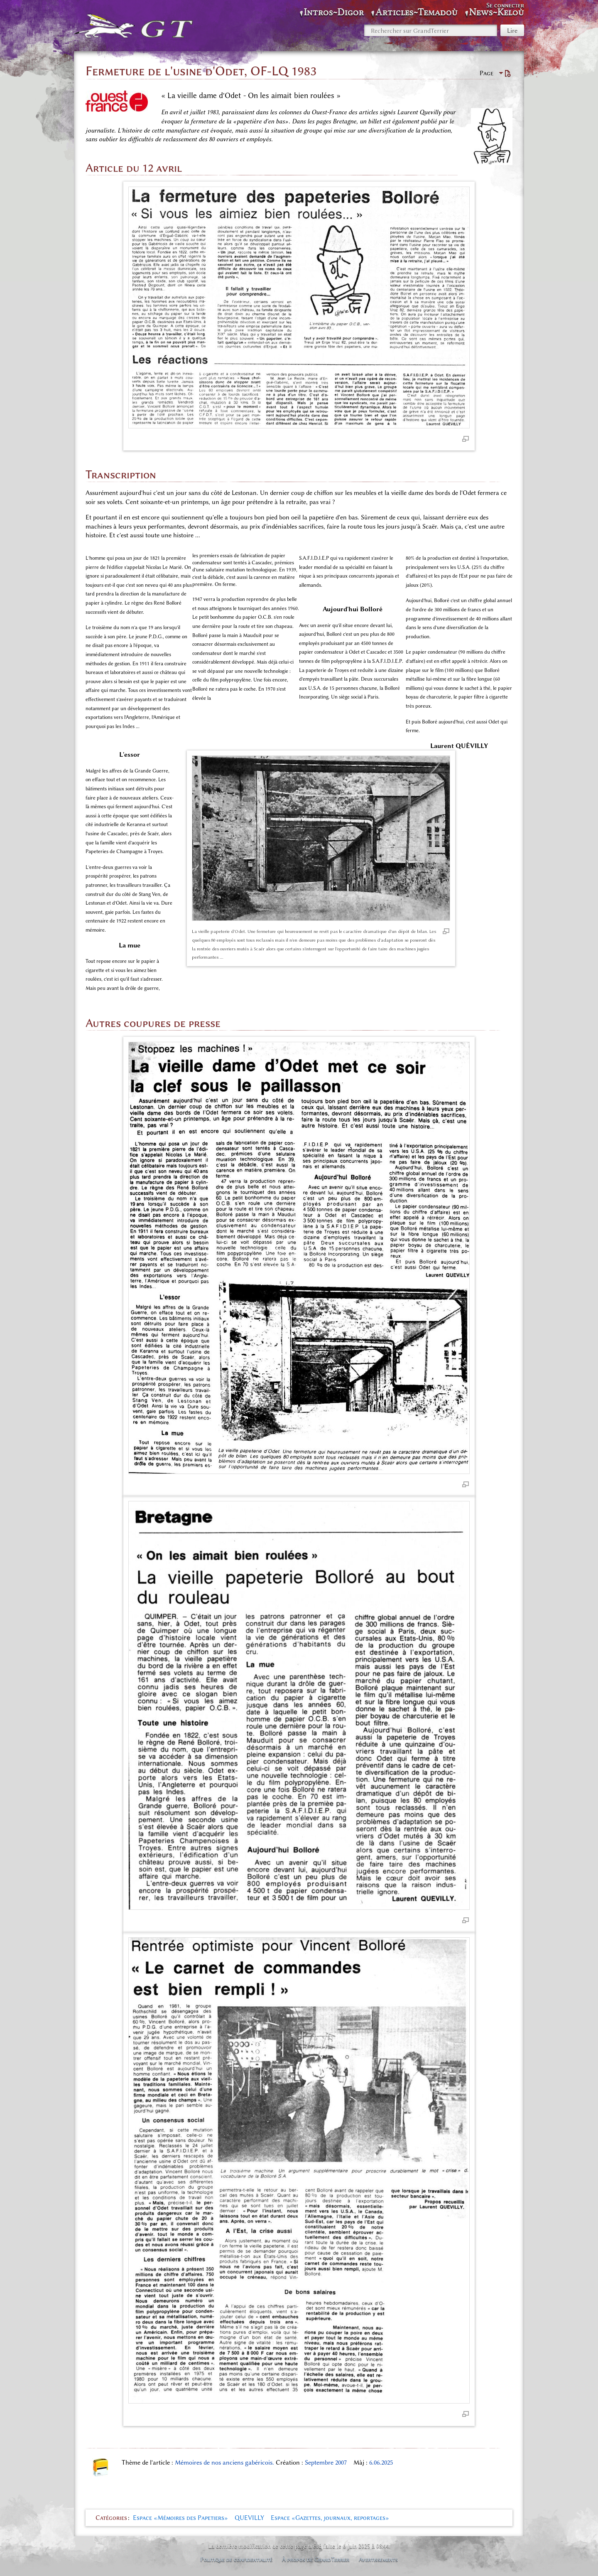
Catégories (111, 2518)
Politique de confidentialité (236, 2559)
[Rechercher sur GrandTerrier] (430, 30)
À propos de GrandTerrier (315, 2559)
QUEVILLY (249, 2518)
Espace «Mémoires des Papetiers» (180, 2518)
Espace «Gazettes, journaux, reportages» (330, 2518)
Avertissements (378, 2559)
